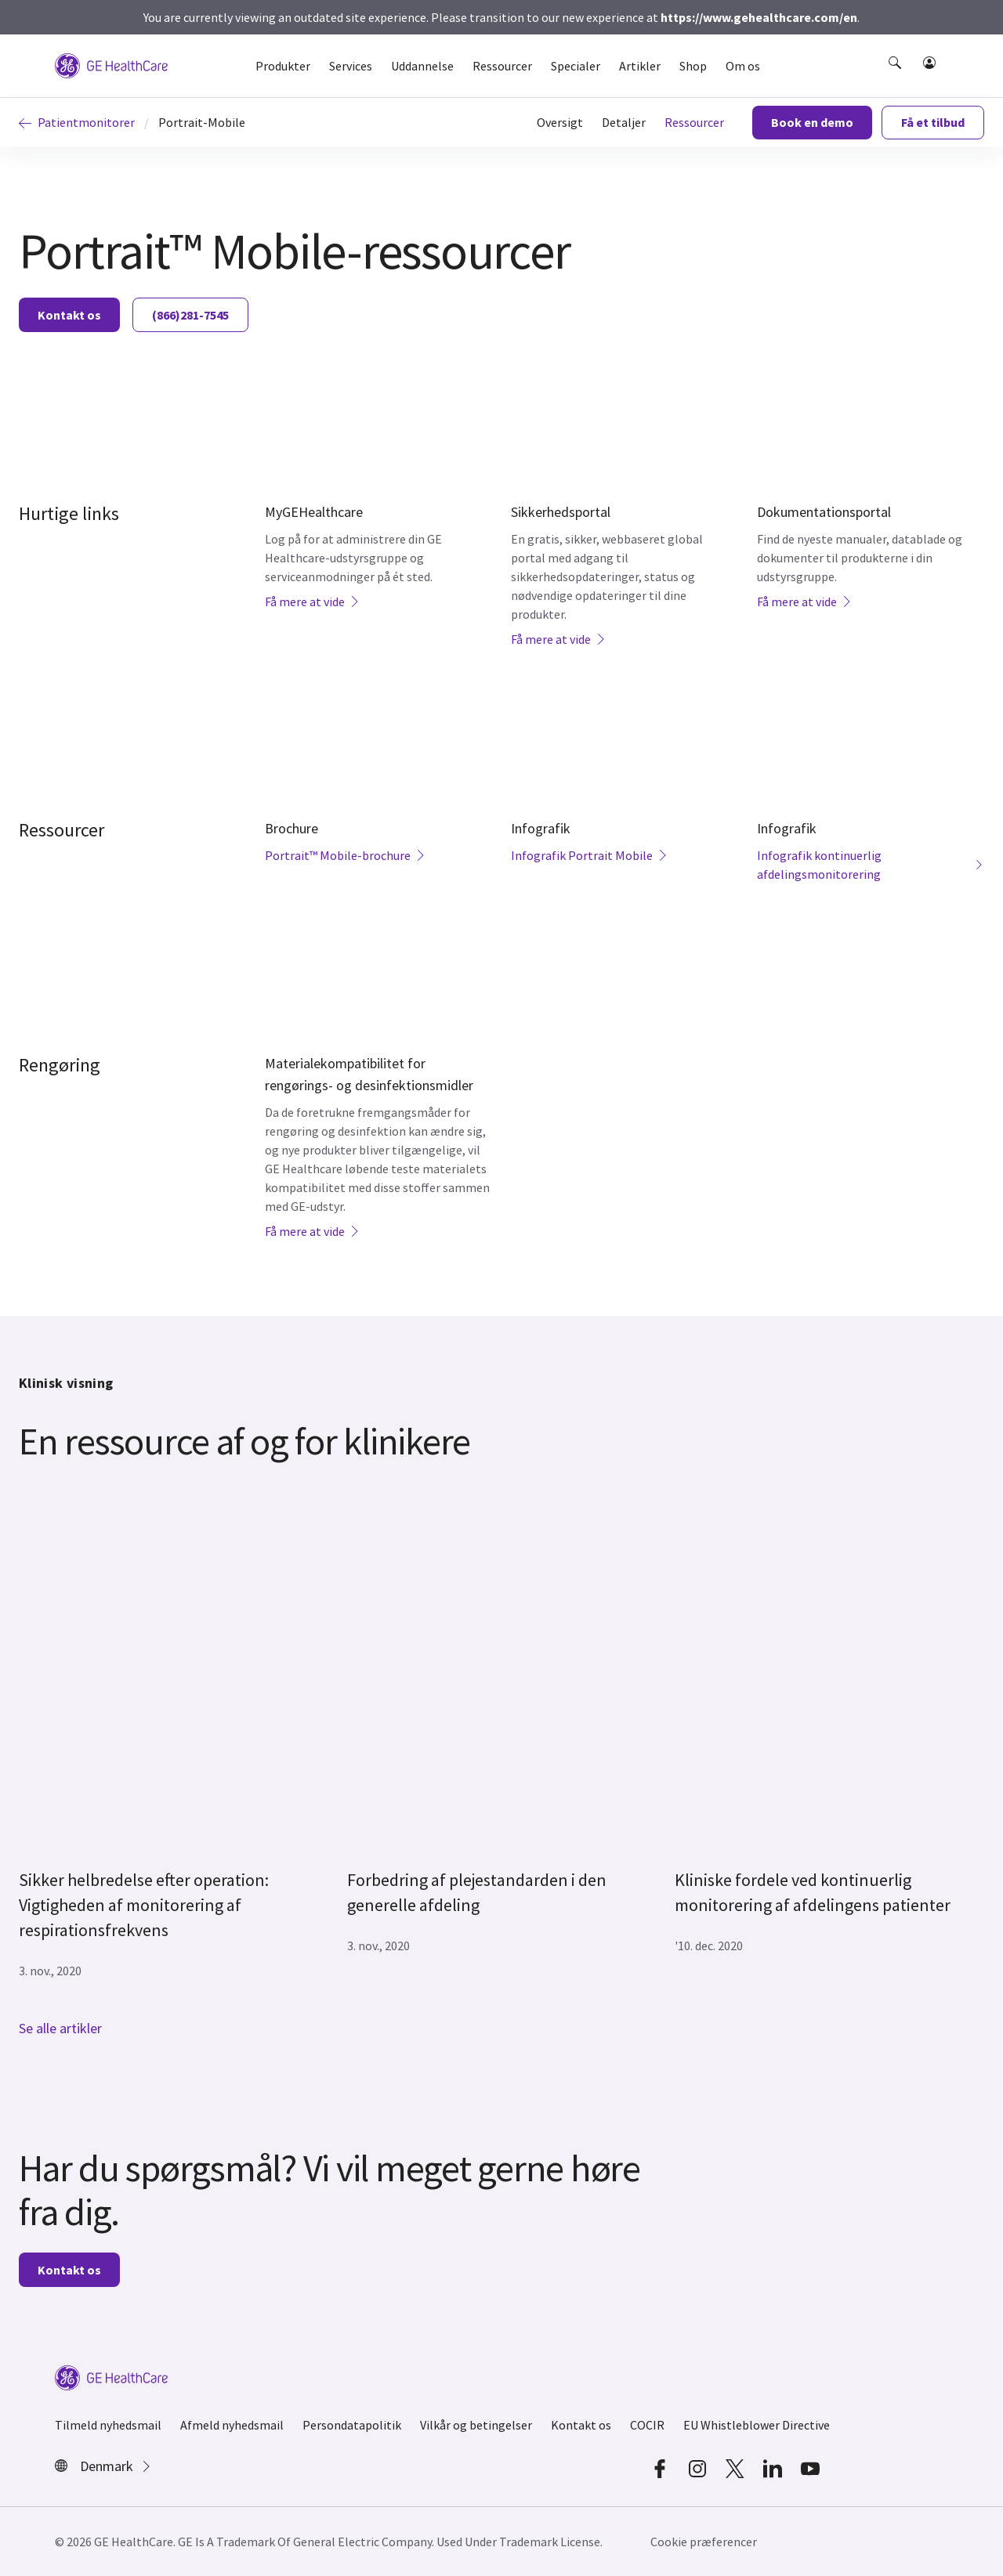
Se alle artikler (60, 2028)
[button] (896, 76)
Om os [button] (743, 66)
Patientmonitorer (77, 122)
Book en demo (812, 122)
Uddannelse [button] (422, 66)
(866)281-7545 (190, 315)
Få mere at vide (312, 601)
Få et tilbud (933, 122)
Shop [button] (693, 66)
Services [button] (350, 66)
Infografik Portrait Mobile (589, 855)
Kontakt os (69, 315)
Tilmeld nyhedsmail (108, 2425)
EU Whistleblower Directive (756, 2425)
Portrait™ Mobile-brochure (345, 855)
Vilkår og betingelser (476, 2425)
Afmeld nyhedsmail (232, 2425)
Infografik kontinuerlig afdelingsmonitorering (870, 864)
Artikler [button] (640, 66)
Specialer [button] (575, 66)
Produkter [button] (282, 66)
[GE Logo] (111, 64)
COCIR (647, 2425)
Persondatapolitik (351, 2425)
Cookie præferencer (703, 2541)
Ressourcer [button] (502, 66)
